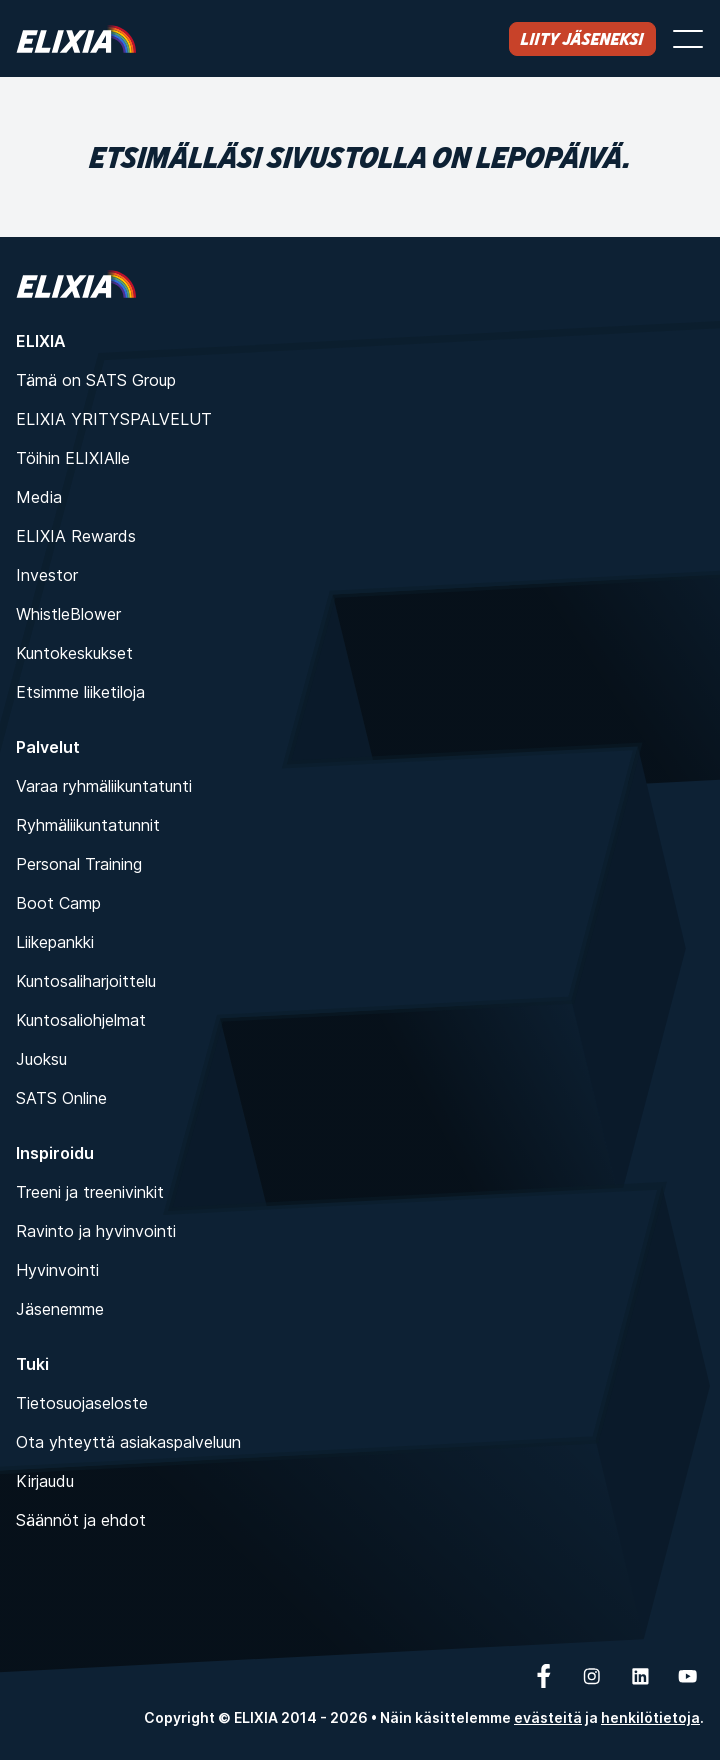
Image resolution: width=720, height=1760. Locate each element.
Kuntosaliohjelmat (81, 1020)
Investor (47, 575)
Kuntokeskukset (74, 653)
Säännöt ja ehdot (81, 1520)
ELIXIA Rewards (76, 536)
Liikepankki (55, 942)
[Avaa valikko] (688, 39)
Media (39, 497)
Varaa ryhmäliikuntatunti (104, 786)
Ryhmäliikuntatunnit (88, 825)
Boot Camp (58, 903)
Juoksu (41, 1059)
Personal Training (79, 864)
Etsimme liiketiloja (80, 692)
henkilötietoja (650, 1717)
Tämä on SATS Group (96, 380)
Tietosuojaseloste (82, 1403)
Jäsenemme (60, 1309)
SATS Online (61, 1098)
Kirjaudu (45, 1481)
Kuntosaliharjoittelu (86, 981)
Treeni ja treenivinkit (90, 1192)
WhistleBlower (68, 614)
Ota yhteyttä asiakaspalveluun (128, 1442)
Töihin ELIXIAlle (73, 458)
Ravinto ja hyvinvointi (96, 1231)
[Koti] (76, 38)
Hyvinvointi (57, 1270)
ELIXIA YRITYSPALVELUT (114, 419)
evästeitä (548, 1717)
